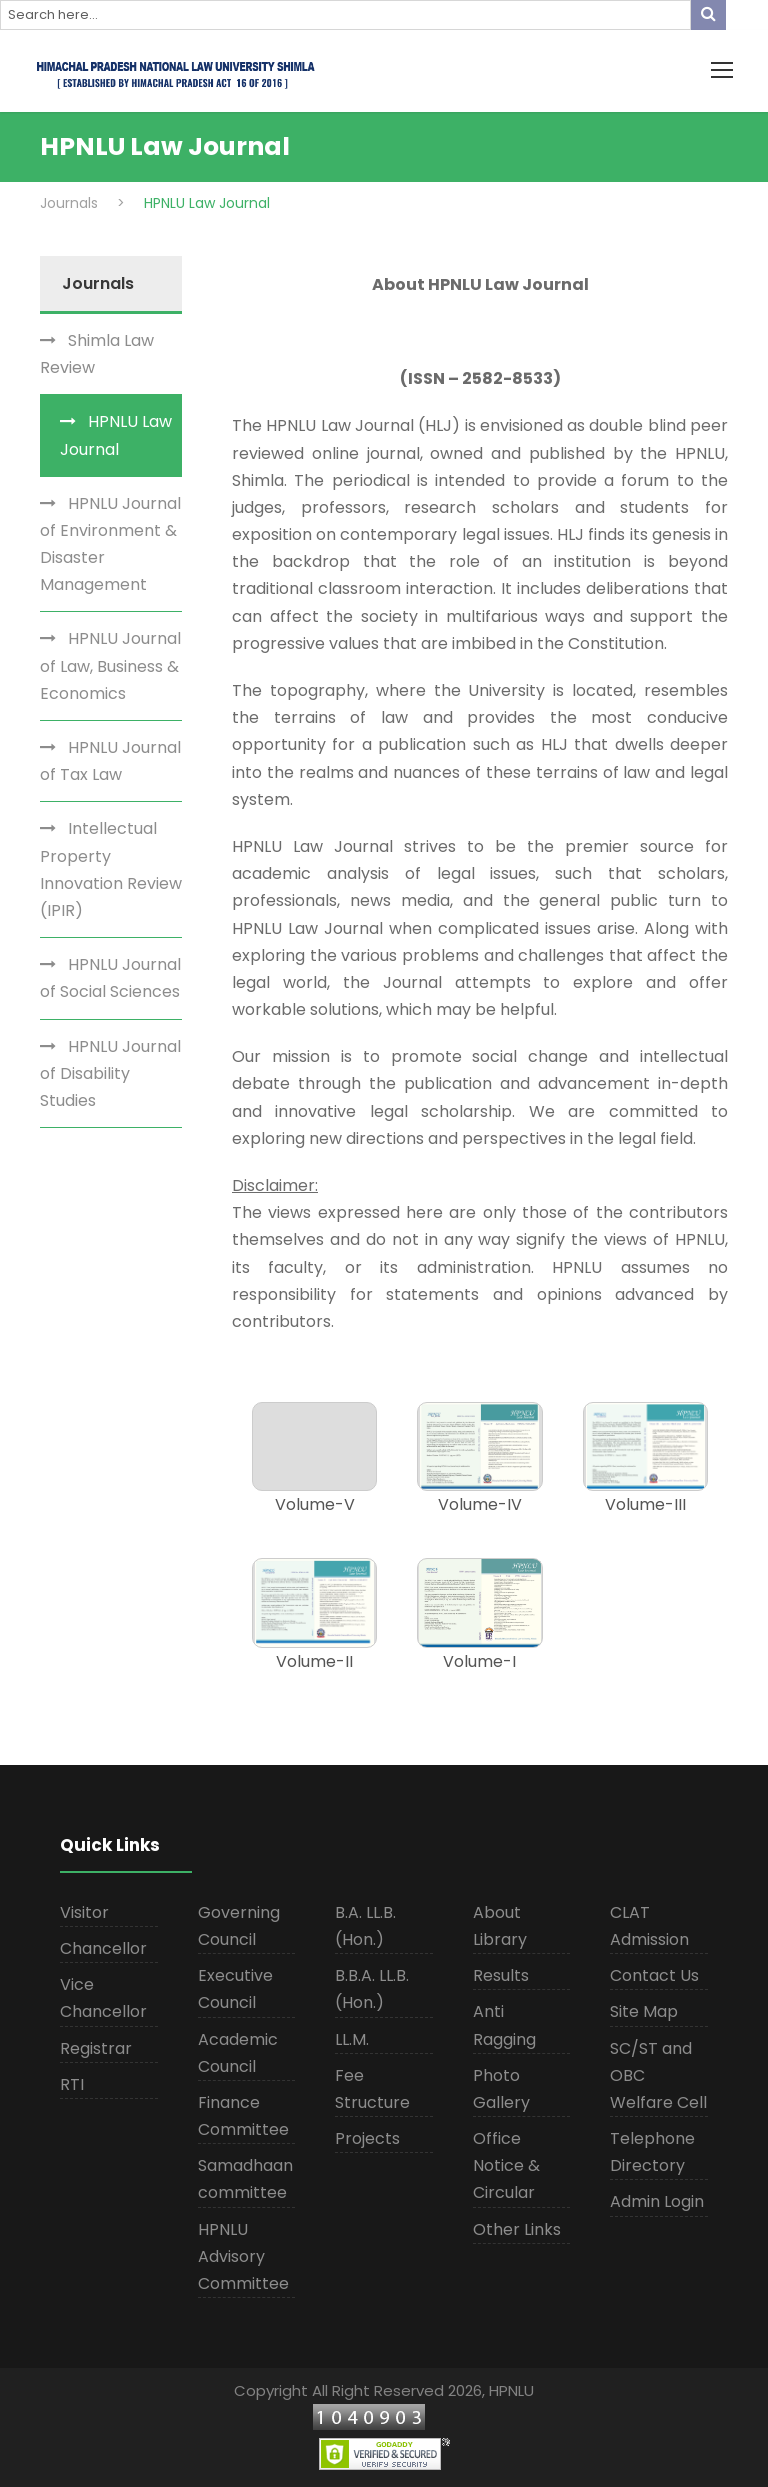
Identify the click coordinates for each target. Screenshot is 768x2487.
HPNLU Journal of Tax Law (110, 761)
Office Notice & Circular (506, 2165)
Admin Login (657, 2201)
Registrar (96, 2048)
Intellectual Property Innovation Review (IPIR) (111, 869)
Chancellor (103, 1948)
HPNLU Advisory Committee (243, 2256)
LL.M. (352, 2039)
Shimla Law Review (97, 354)
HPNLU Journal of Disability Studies (110, 1073)
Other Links (517, 2229)
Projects (367, 2138)
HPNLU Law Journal (116, 435)
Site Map (644, 2011)
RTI (72, 2084)
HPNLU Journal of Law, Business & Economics (110, 665)
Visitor (84, 1912)
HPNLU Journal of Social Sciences (110, 978)
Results (501, 1975)
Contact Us (654, 1975)
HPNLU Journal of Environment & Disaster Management (110, 544)
